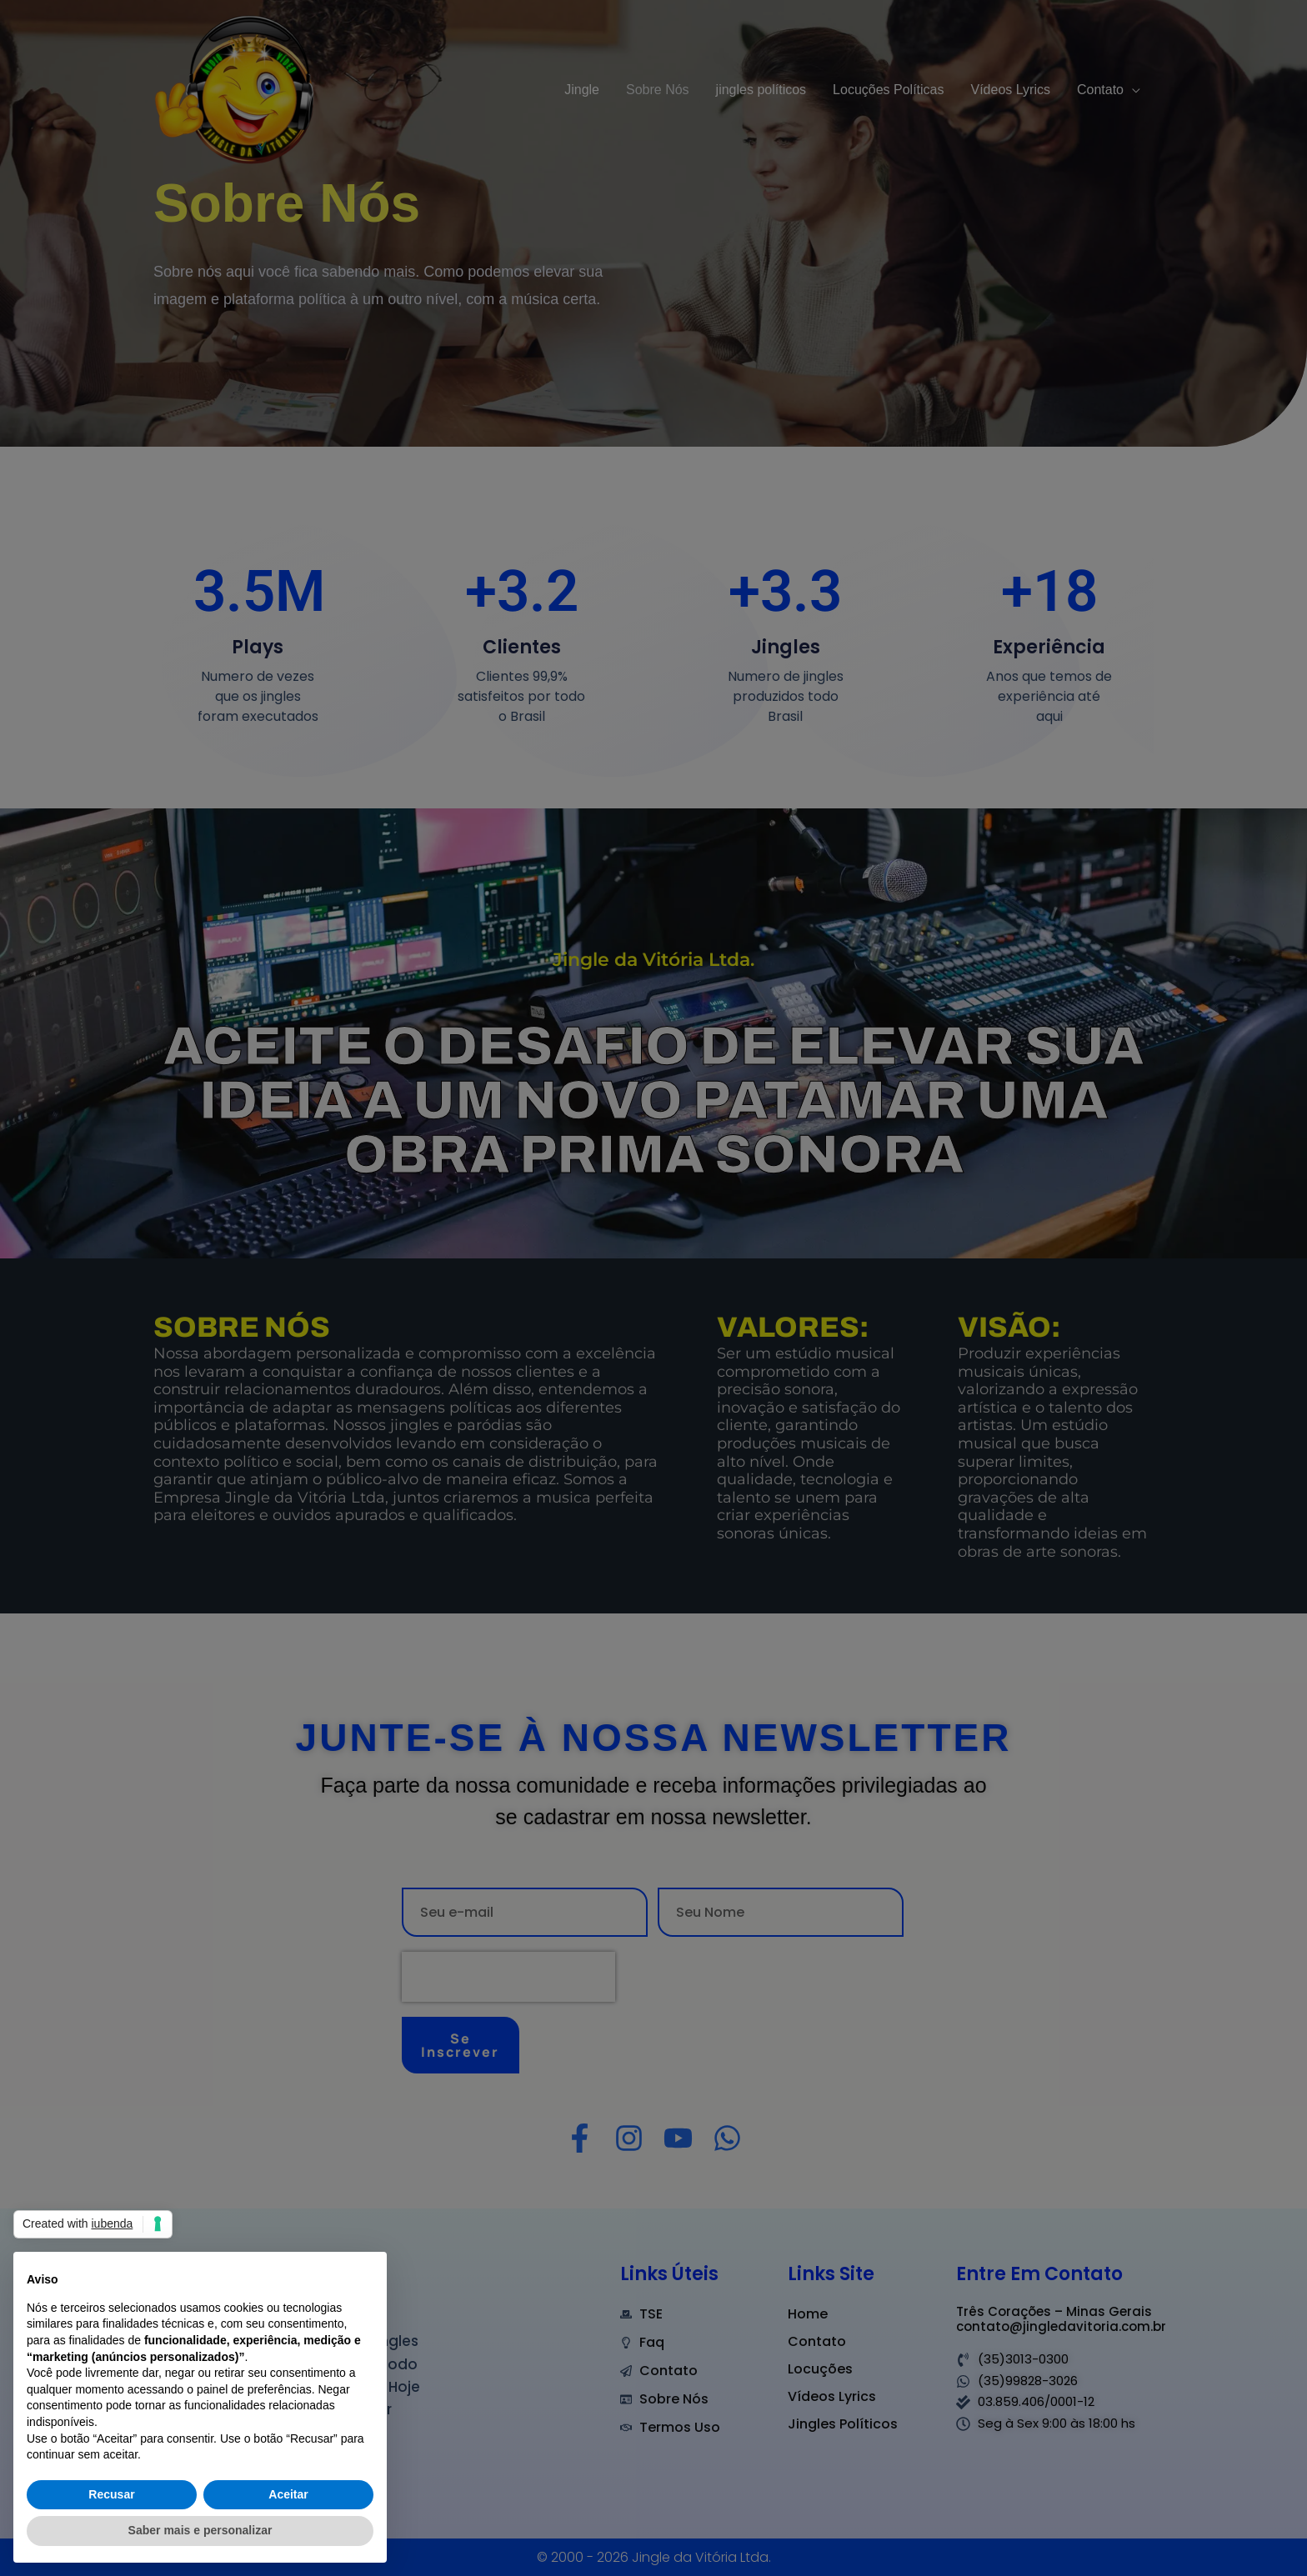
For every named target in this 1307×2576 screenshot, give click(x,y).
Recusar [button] (111, 2494)
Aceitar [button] (288, 2494)
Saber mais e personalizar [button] (200, 2530)
